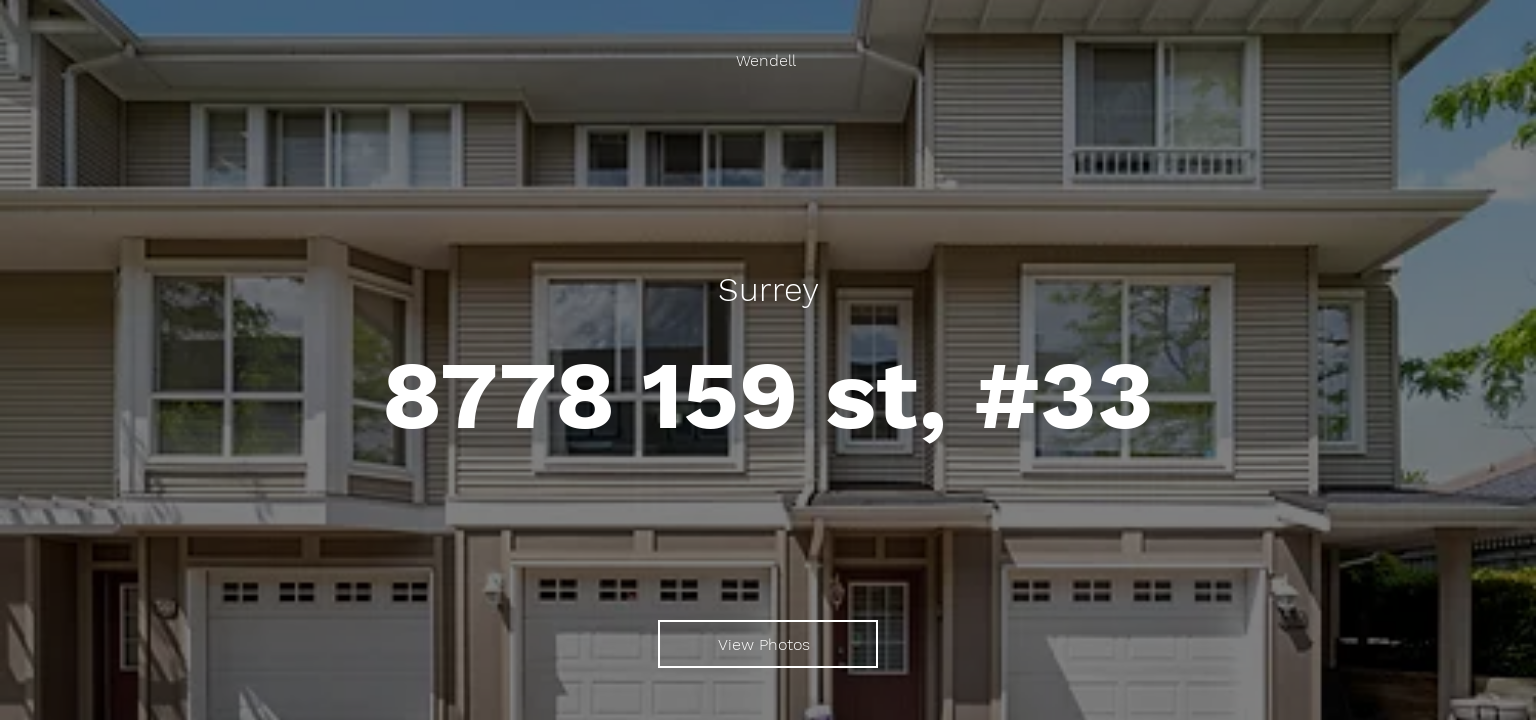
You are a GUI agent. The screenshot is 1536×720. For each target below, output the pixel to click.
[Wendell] (768, 60)
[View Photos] (768, 644)
